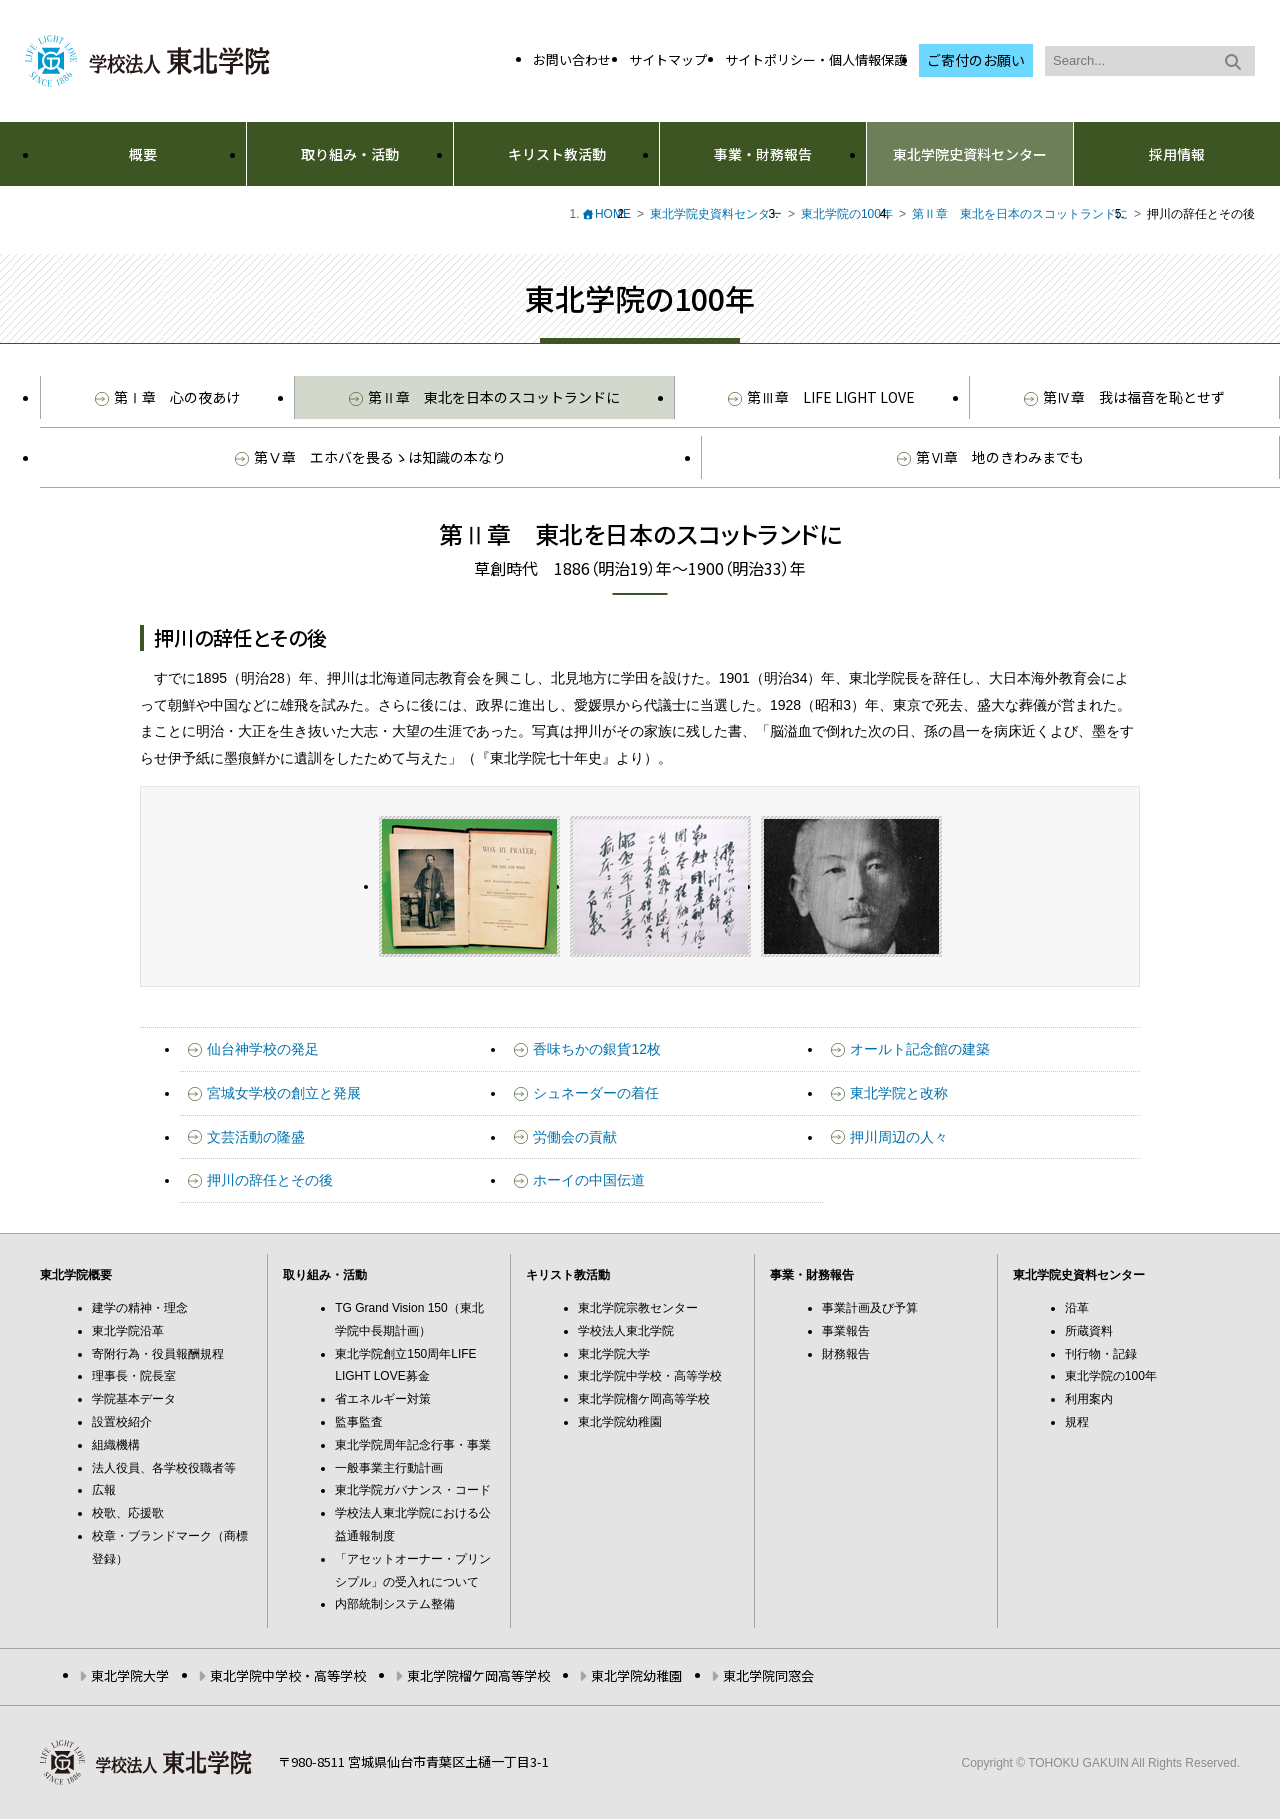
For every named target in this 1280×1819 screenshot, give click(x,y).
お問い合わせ (572, 59)
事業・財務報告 (763, 154)
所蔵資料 (1089, 1331)
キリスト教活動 (557, 154)
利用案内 (1089, 1399)
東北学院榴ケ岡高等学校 (644, 1399)
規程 (1077, 1422)
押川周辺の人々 (899, 1137)
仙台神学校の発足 (263, 1049)
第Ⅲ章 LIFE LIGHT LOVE (821, 397)
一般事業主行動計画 (389, 1468)
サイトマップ (668, 59)
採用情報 (1177, 154)
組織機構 (116, 1445)
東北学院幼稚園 (620, 1422)
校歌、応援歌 (128, 1513)
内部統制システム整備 (395, 1604)
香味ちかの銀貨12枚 (597, 1049)
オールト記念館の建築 (920, 1049)
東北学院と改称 (899, 1093)
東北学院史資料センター (970, 154)
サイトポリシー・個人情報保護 (816, 59)
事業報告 (846, 1331)
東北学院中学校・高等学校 (650, 1376)
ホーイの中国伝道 (589, 1180)
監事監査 (359, 1422)
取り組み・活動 (350, 154)
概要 (143, 154)
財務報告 (846, 1354)
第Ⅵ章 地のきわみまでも (990, 457)
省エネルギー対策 (383, 1399)
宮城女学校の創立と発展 (284, 1093)
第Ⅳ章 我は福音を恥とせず (1124, 397)
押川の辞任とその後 (270, 1180)
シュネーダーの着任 (596, 1093)
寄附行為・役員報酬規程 (158, 1354)
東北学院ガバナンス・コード (413, 1490)
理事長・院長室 (134, 1376)
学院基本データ (134, 1399)
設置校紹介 (122, 1422)
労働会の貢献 (575, 1137)
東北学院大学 (614, 1354)
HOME (613, 214)
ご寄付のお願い (976, 60)
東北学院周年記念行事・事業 (413, 1445)
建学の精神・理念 (140, 1308)
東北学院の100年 (847, 214)
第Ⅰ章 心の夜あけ (167, 397)
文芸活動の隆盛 (256, 1137)
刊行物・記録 (1101, 1354)
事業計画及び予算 (870, 1308)
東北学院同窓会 (768, 1675)
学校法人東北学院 (626, 1331)
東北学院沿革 (128, 1331)
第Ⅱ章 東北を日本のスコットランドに (1020, 214)
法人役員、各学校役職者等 (164, 1468)
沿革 (1077, 1308)
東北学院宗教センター (638, 1308)
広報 (104, 1490)
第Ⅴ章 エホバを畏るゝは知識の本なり (370, 457)
